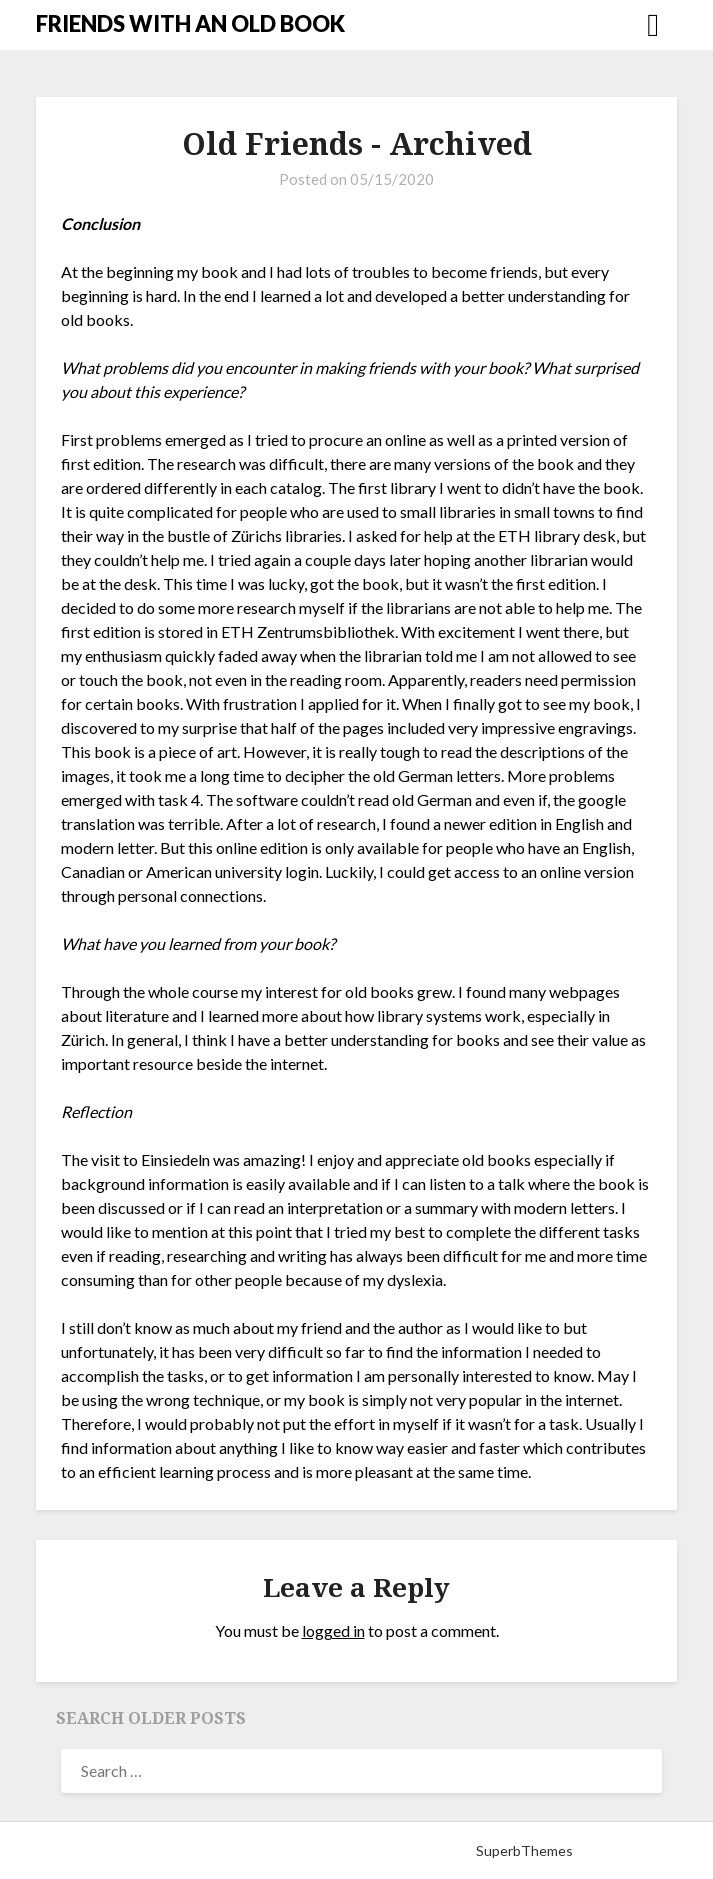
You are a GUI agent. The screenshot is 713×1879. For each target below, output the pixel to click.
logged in (333, 1630)
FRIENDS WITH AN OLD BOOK (190, 23)
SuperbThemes (524, 1850)
